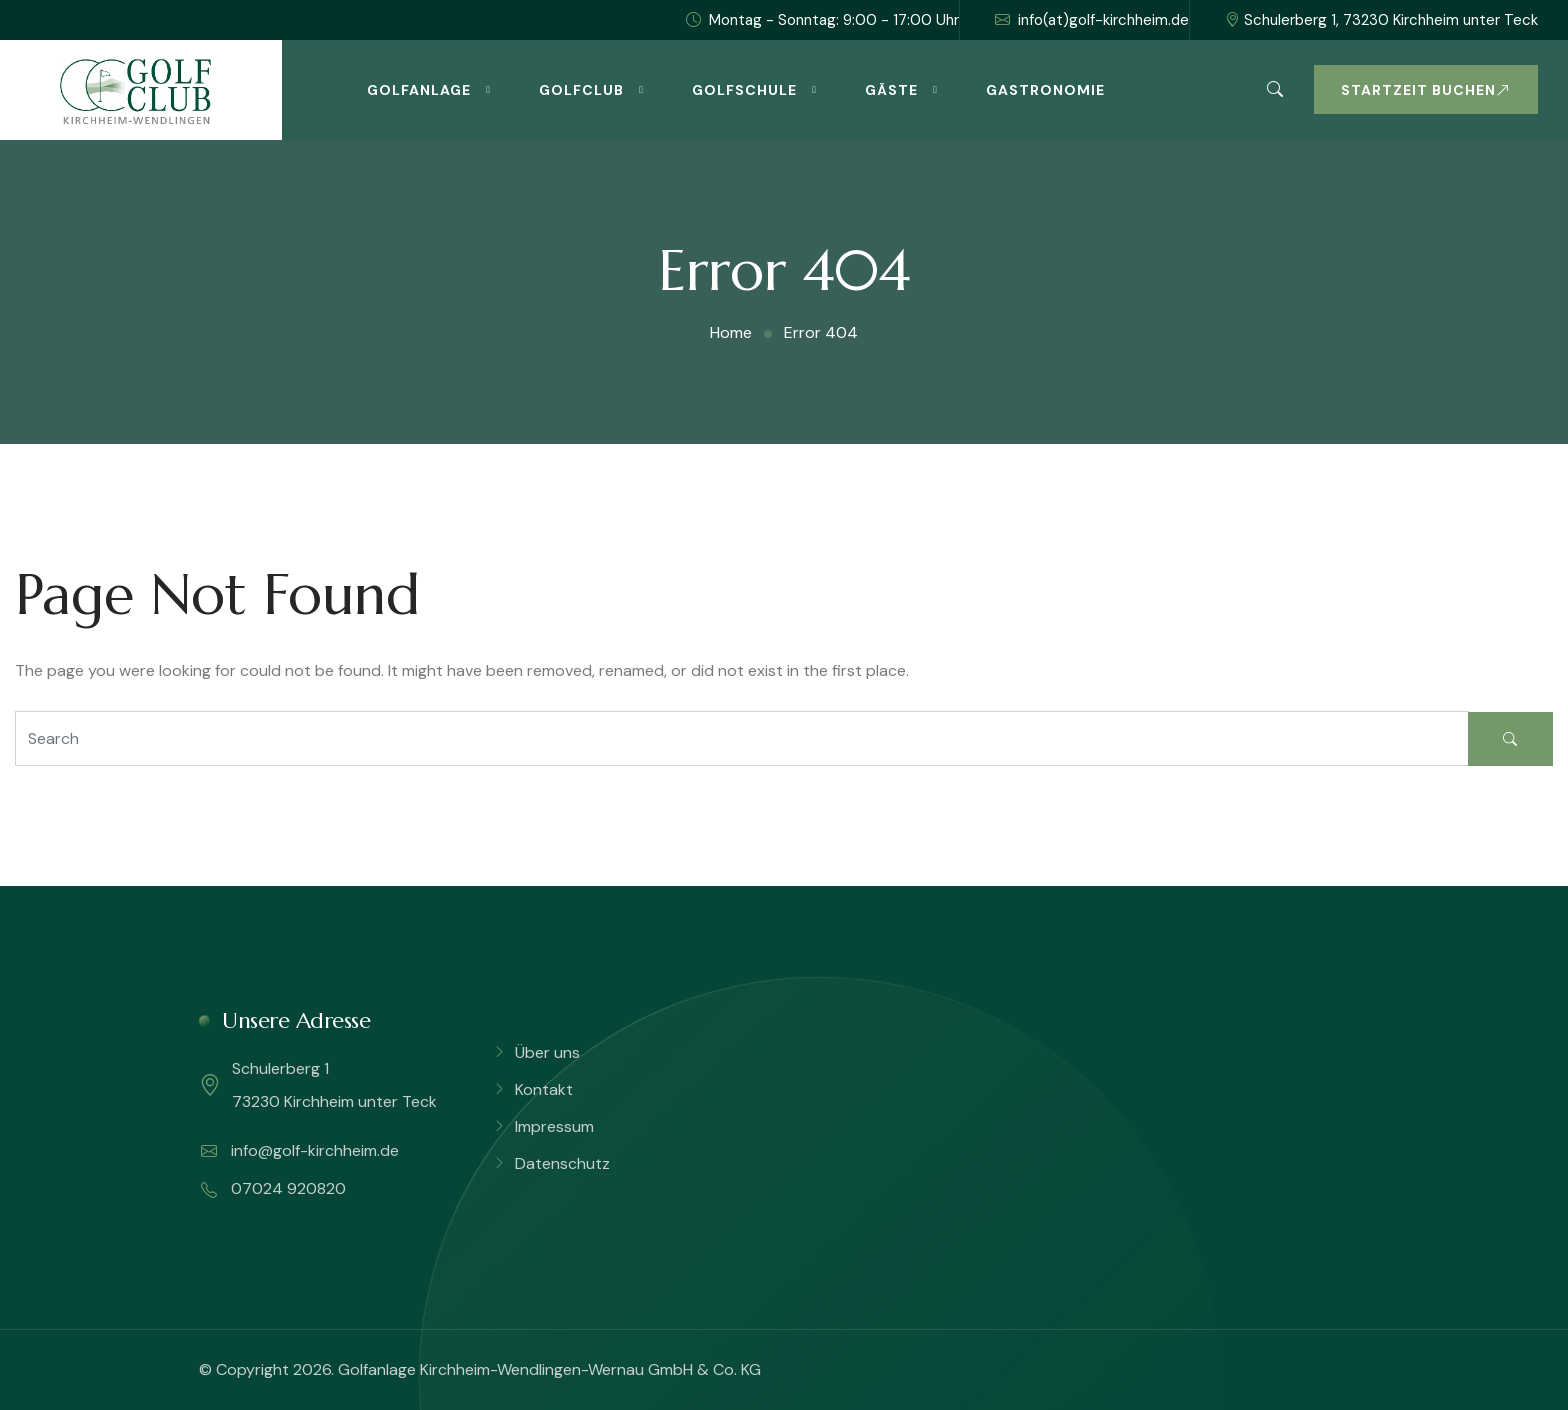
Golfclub (581, 90)
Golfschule (744, 90)
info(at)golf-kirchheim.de (1092, 20)
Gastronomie (1045, 90)
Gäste (891, 90)
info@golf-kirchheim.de (300, 1151)
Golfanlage (419, 90)
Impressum (554, 1126)
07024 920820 (273, 1189)
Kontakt (544, 1089)
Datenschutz (562, 1163)
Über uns (547, 1052)
